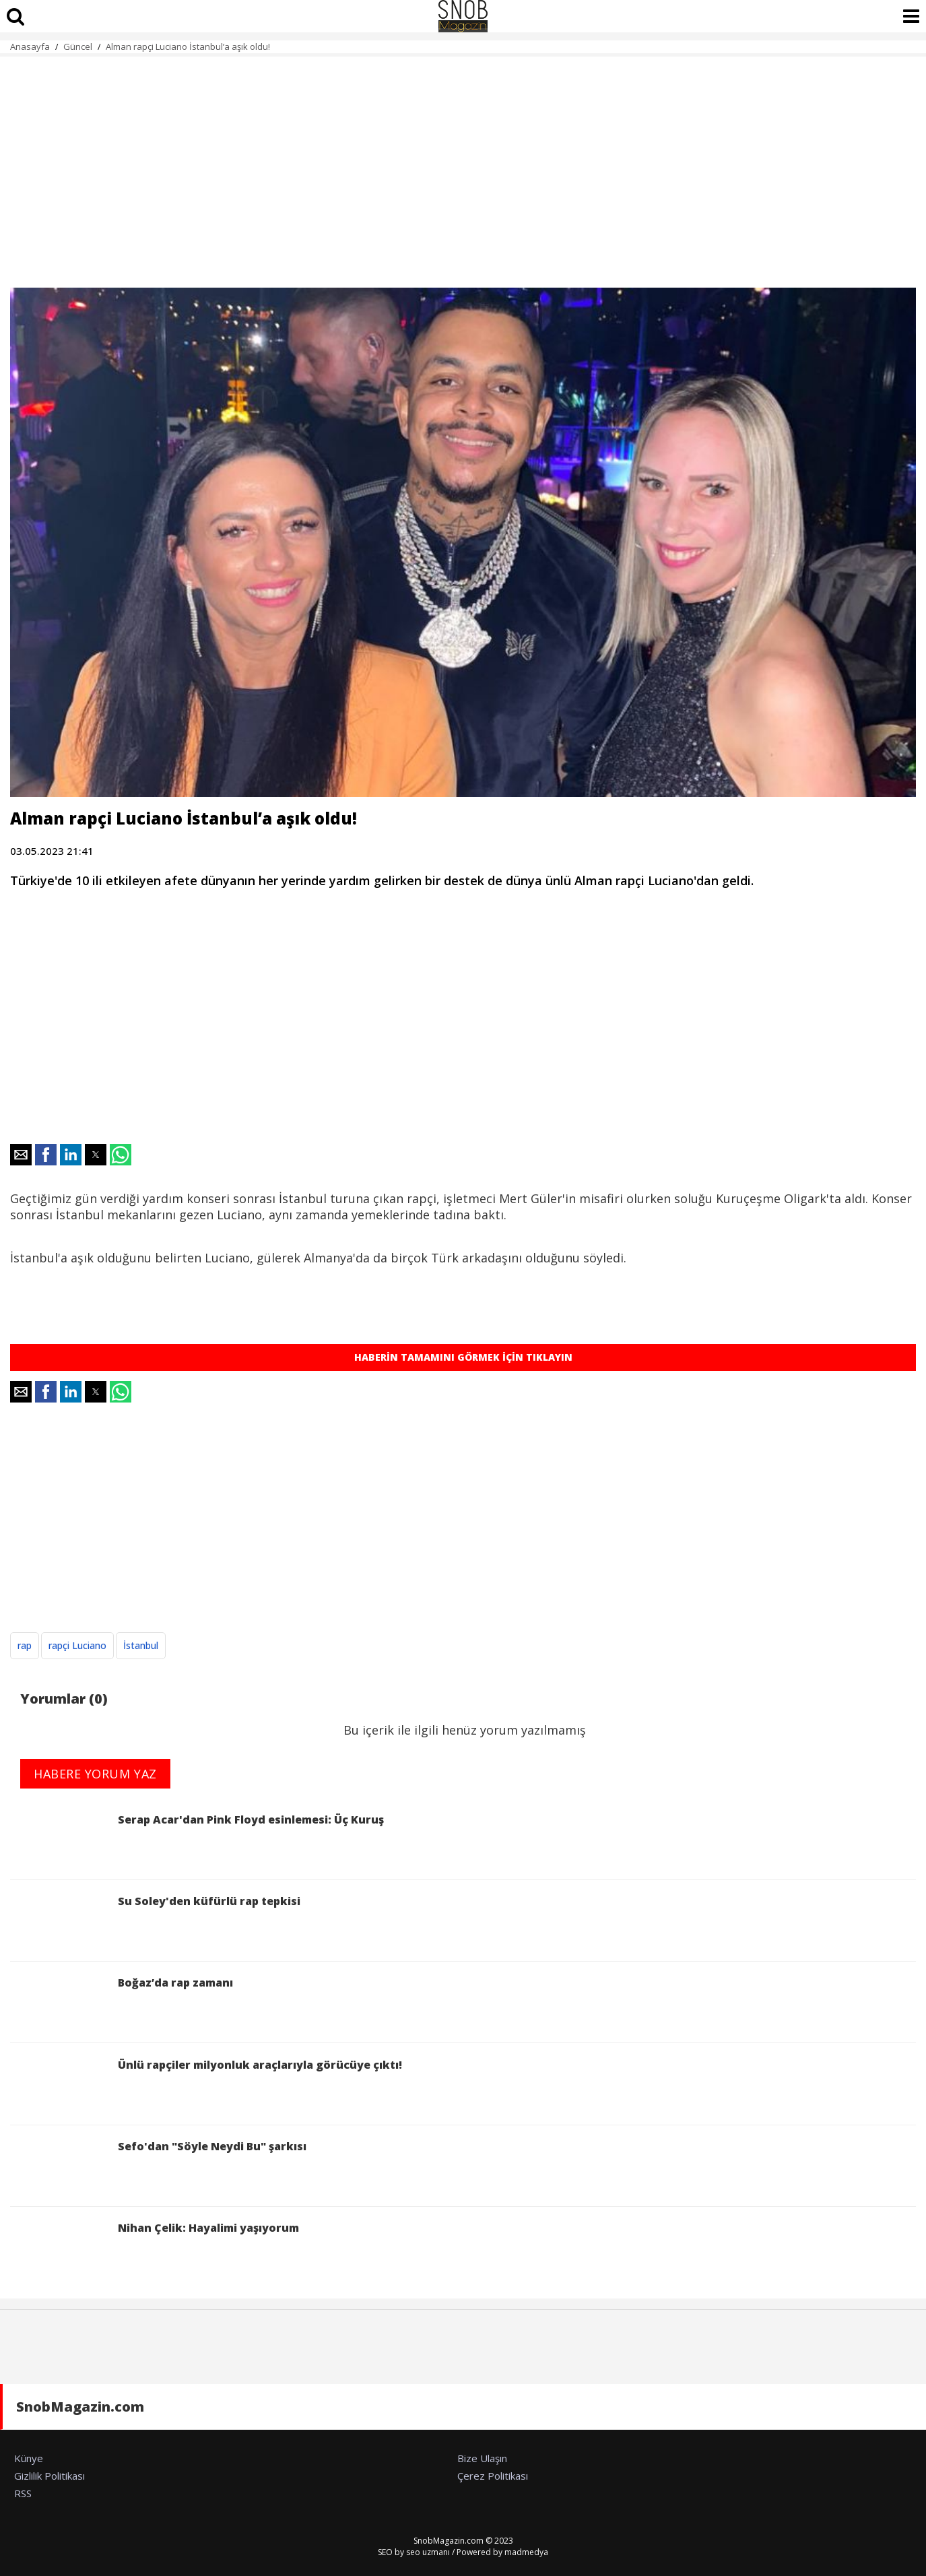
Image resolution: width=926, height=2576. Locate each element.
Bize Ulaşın (482, 2458)
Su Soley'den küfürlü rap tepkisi (155, 1922)
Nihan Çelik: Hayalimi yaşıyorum (154, 2249)
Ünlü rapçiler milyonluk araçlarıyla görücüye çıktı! (206, 2086)
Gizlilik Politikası (49, 2475)
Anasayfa (30, 46)
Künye (28, 2458)
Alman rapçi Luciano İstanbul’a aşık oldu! (188, 46)
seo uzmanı (428, 2552)
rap (25, 1645)
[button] (21, 1154)
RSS (23, 2493)
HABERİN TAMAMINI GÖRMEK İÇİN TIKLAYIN (463, 1357)
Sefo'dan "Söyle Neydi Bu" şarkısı (158, 2167)
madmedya (526, 2552)
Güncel (77, 46)
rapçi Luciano (77, 1645)
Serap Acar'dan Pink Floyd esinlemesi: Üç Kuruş (197, 1840)
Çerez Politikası (492, 2475)
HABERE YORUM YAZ (95, 1774)
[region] (463, 164)
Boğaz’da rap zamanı (121, 2003)
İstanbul (140, 1645)
